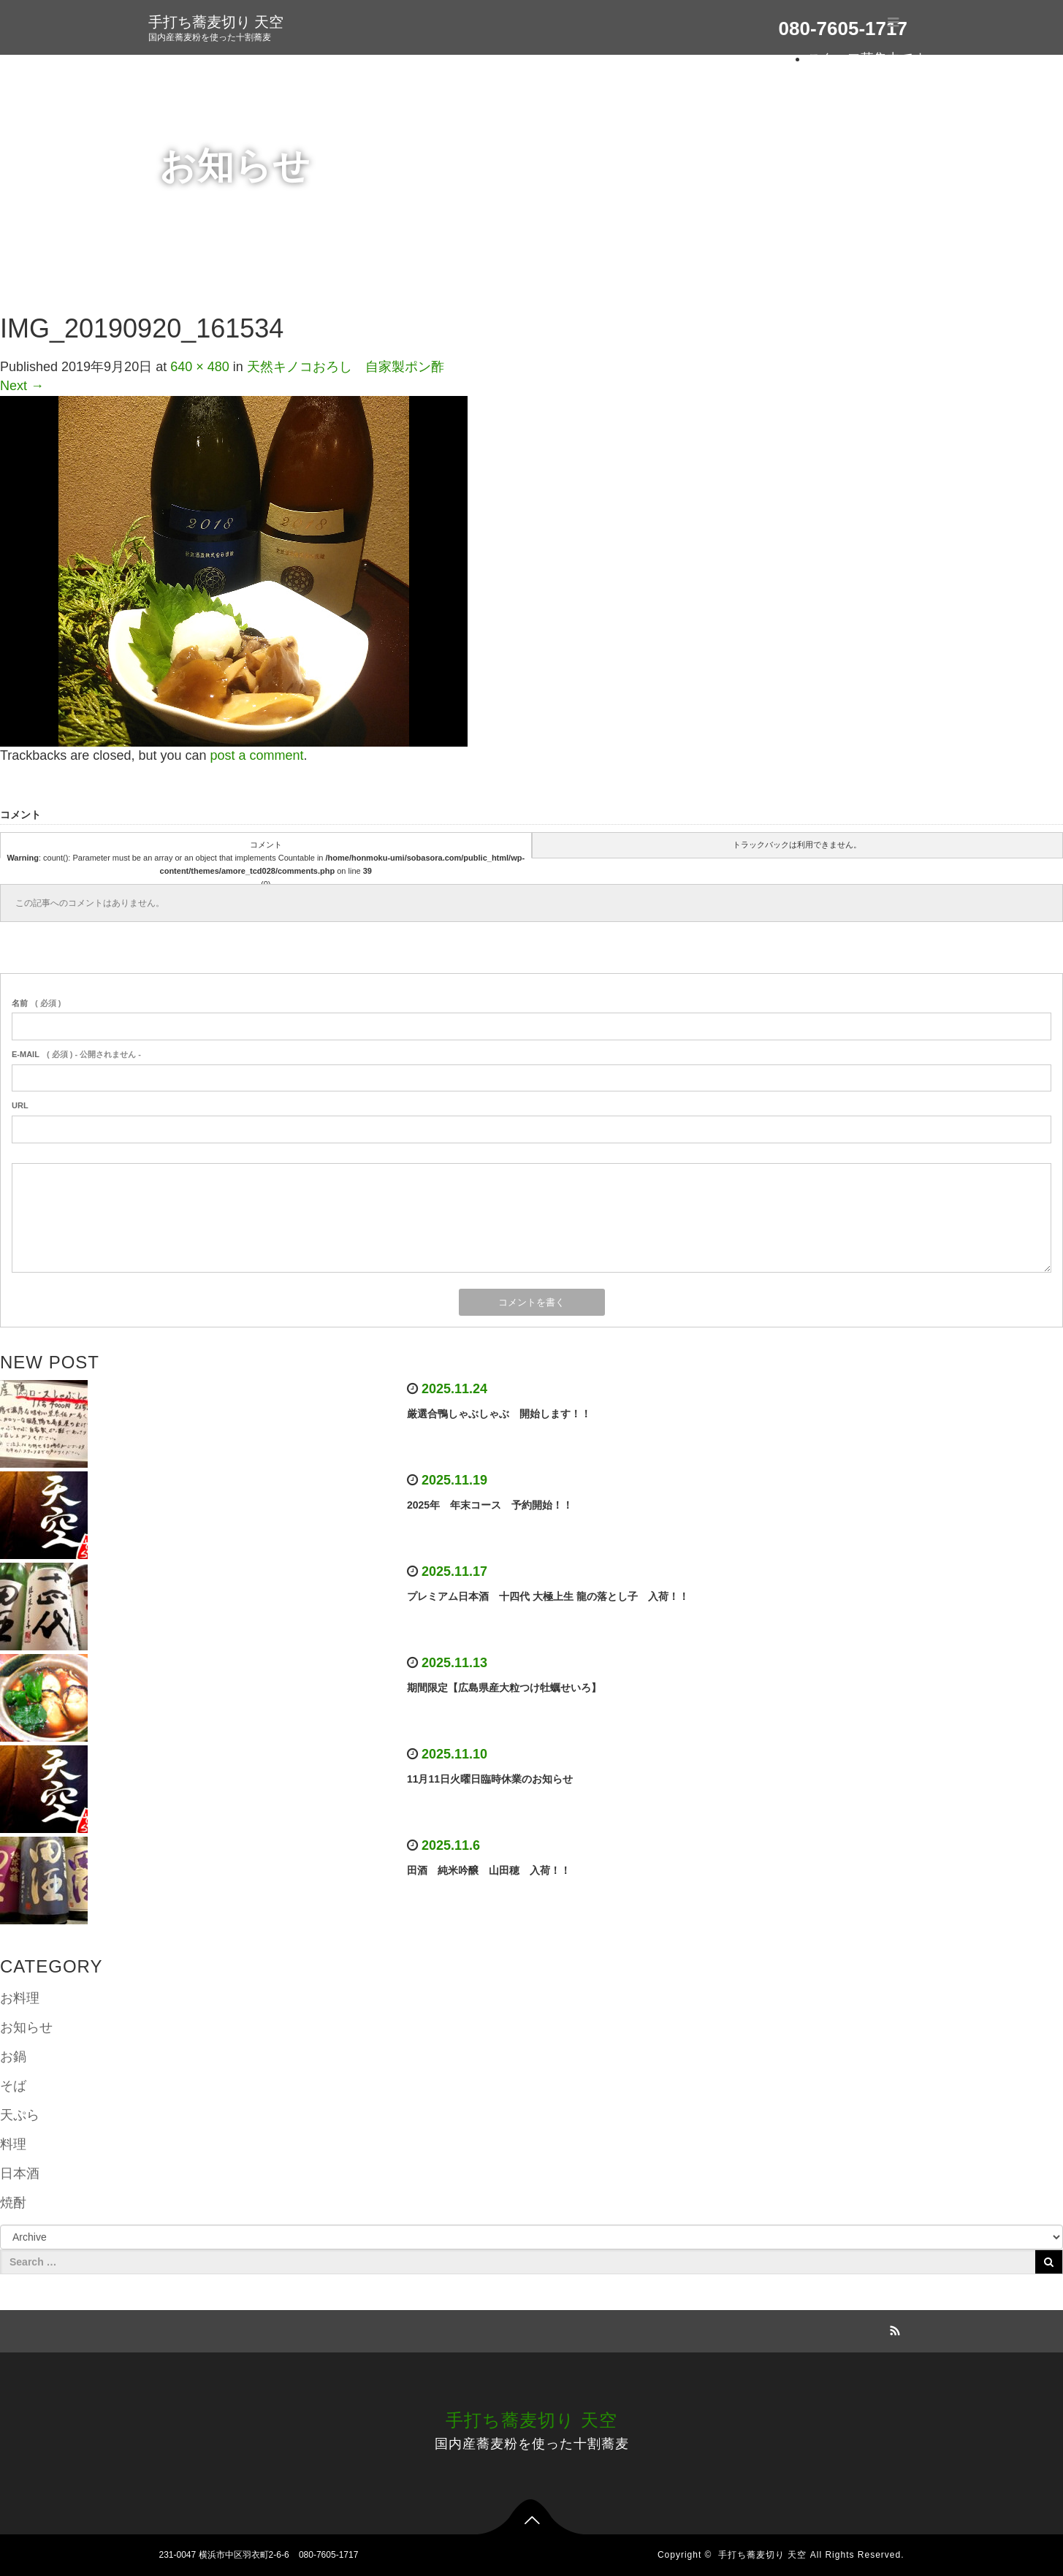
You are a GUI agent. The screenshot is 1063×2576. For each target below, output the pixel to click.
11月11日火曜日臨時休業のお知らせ (490, 1779)
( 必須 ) (36, 1003)
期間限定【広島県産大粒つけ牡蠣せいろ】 (504, 1687)
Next (22, 385)
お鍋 (13, 2056)
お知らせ (26, 2027)
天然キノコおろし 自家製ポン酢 (345, 366)
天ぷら (19, 2115)
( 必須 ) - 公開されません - (76, 1054)
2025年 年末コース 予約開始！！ (490, 1505)
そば (13, 2085)
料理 (13, 2144)
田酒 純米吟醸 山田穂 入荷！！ (489, 1870)
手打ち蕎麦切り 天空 (216, 22)
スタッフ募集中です (867, 58)
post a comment (256, 755)
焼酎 (13, 2202)
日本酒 (19, 2173)
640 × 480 (199, 366)
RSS (893, 2328)
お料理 (19, 1998)
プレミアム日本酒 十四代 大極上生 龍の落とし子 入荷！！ (548, 1596)
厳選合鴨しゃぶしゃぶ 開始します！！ (499, 1414)
